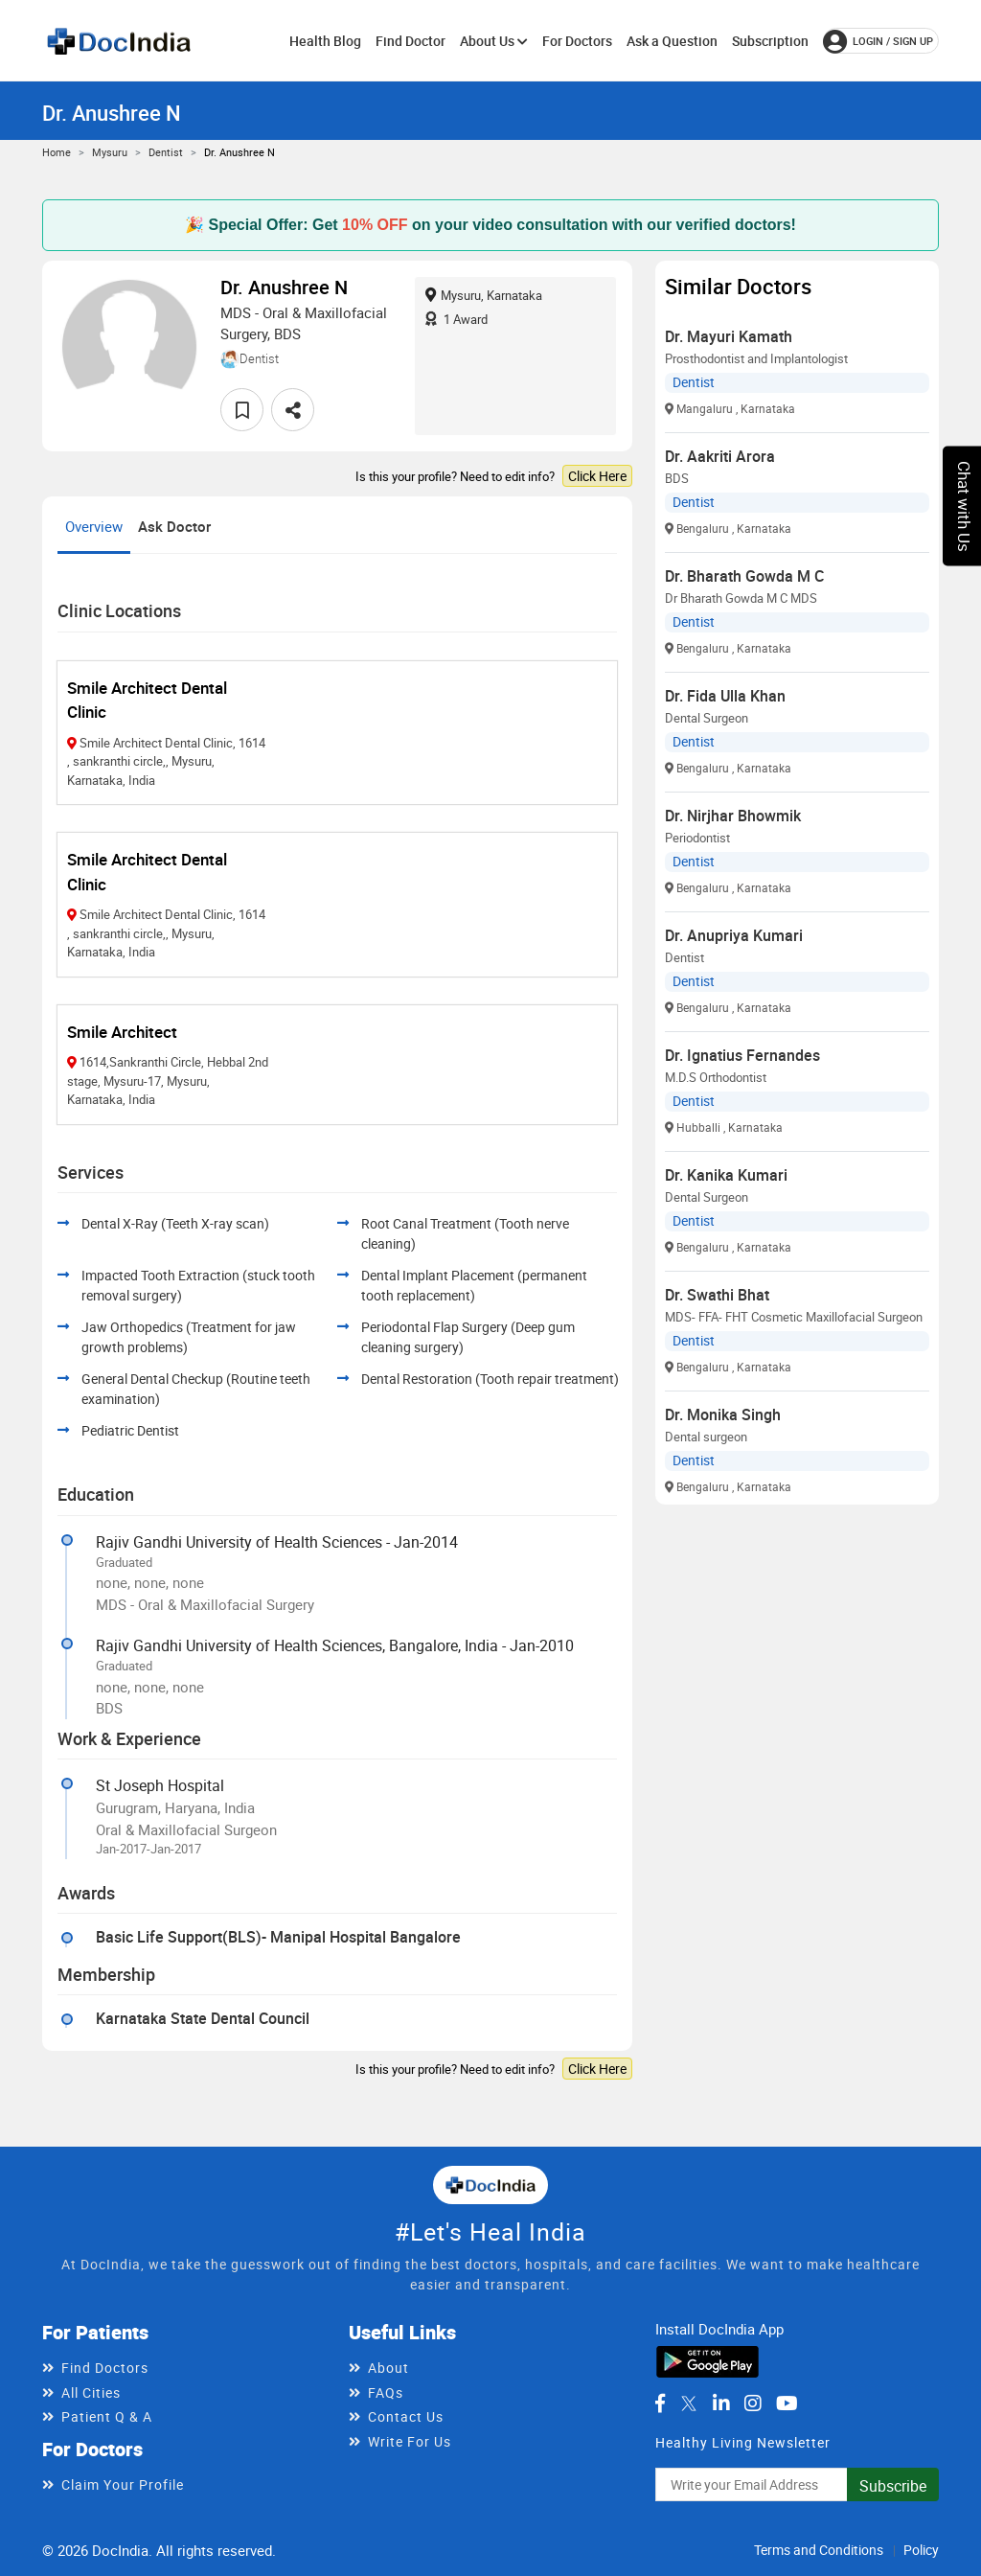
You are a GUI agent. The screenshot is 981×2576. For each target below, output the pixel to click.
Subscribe (892, 2485)
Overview (94, 526)
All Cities (91, 2392)
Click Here (597, 476)
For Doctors (577, 41)
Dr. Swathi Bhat (717, 1294)
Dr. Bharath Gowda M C (744, 575)
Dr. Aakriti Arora (720, 456)
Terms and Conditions (818, 2550)
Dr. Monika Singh (723, 1414)
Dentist (165, 152)
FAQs (385, 2392)
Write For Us (409, 2441)
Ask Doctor (174, 526)
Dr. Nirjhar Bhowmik (733, 815)
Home (56, 152)
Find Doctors (104, 2367)
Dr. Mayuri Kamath (728, 336)
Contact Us (406, 2416)
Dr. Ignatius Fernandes (742, 1055)
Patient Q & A (106, 2416)
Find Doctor (410, 41)
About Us (494, 41)
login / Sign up (878, 41)
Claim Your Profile (122, 2484)
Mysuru (109, 152)
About (388, 2367)
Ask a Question (672, 41)
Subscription (770, 41)
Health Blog (325, 41)
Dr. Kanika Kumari (726, 1174)
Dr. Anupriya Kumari (734, 935)
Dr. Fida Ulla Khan (725, 695)
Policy (921, 2550)
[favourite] (241, 409)
